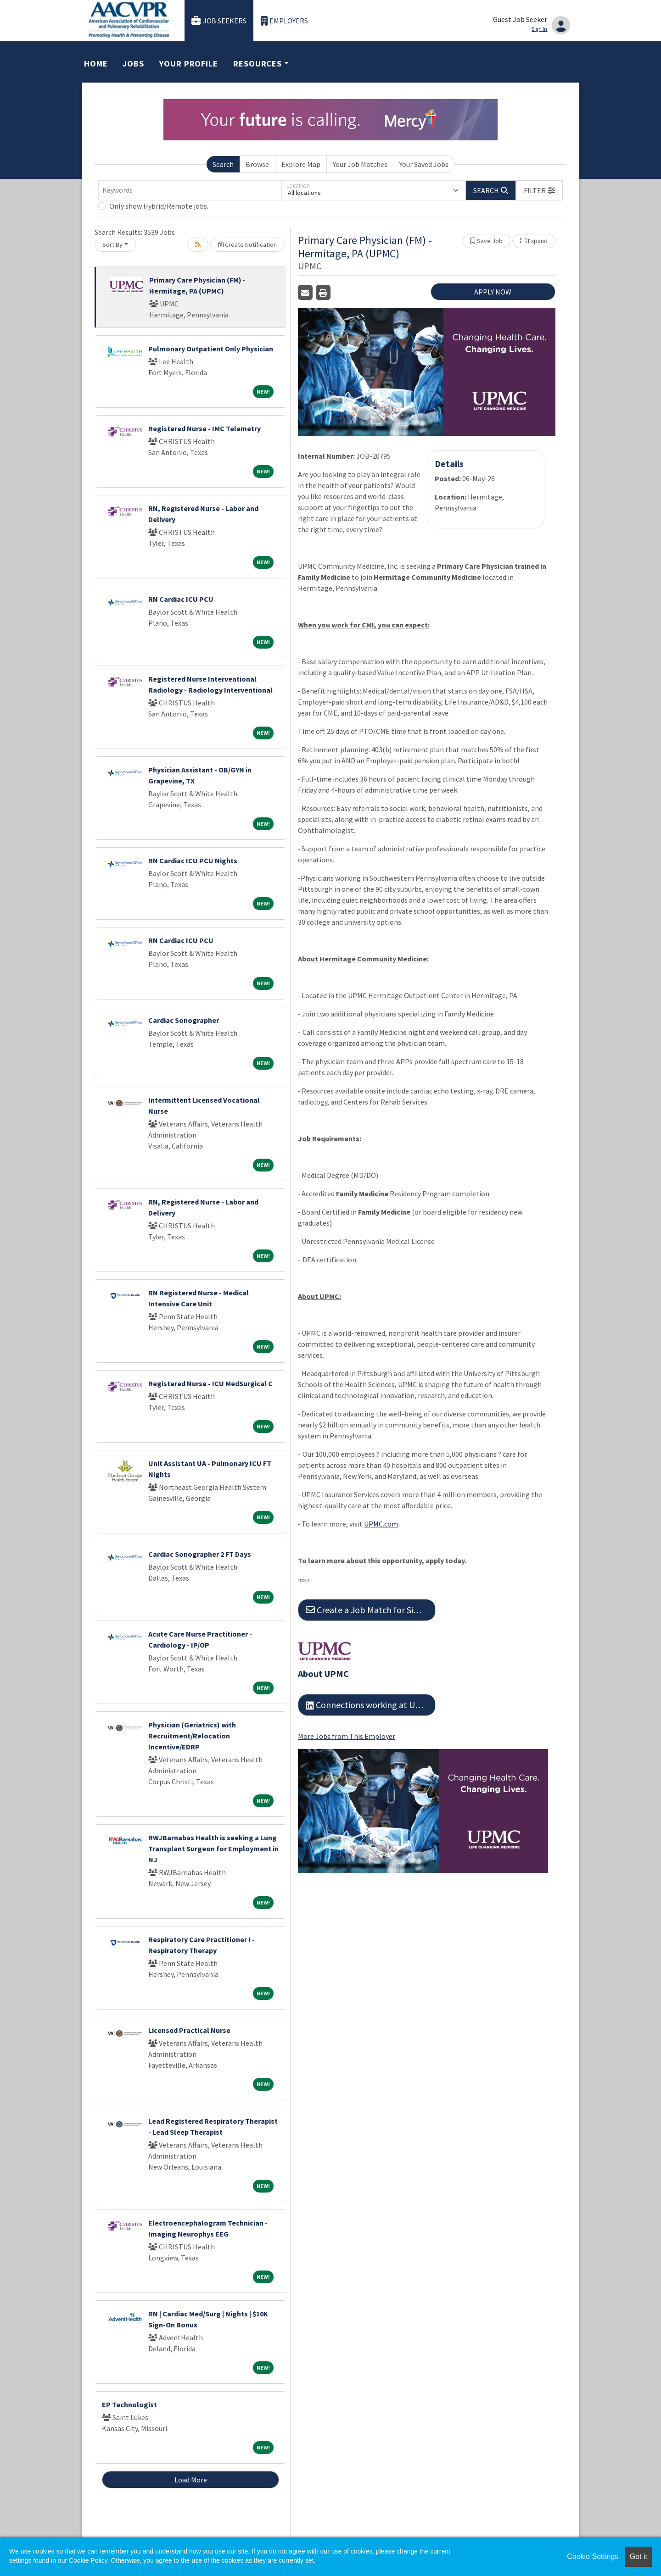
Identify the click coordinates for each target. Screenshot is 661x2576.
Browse (257, 164)
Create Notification (247, 244)
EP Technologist (129, 2404)
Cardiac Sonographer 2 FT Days (199, 1554)
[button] (539, 190)
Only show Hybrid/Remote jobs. (158, 206)
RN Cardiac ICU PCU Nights (192, 860)
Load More (190, 2479)
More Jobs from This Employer (346, 1736)
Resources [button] (257, 63)
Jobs (133, 63)
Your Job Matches (360, 164)
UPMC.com (381, 1523)
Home (96, 63)
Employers (284, 21)
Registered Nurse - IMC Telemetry (204, 428)
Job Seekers (218, 21)
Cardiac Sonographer (183, 1020)
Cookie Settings (592, 2556)
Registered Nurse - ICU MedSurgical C (210, 1383)
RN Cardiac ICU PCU (180, 599)
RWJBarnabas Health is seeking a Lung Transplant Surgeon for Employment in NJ (213, 1848)
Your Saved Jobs (423, 164)
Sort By (112, 244)
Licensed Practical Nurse (189, 2030)
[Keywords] (190, 190)
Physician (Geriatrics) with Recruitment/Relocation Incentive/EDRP (192, 1735)
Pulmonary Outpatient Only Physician (210, 348)
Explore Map (300, 164)
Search (223, 164)
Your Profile (188, 63)
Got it (638, 2556)
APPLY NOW (492, 291)
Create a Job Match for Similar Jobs (371, 1610)
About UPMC (323, 1673)
